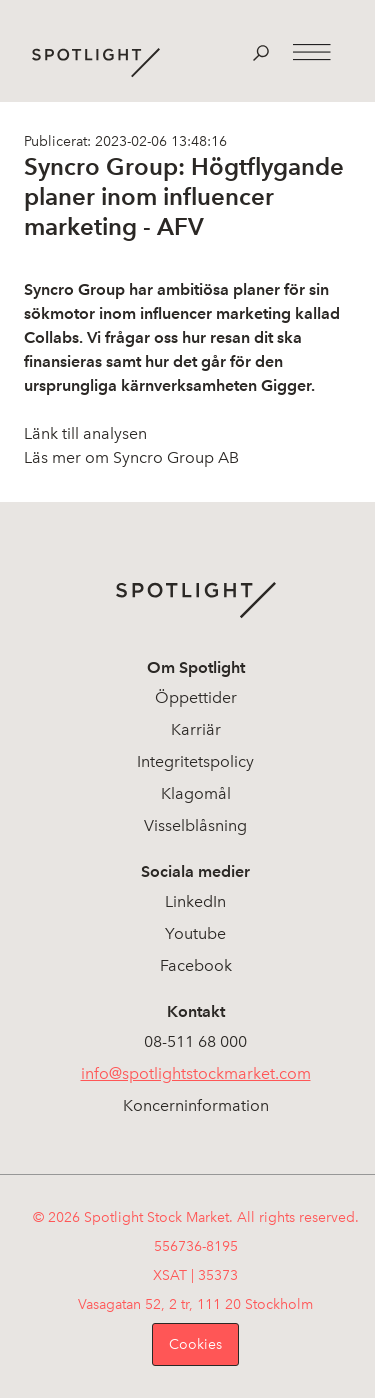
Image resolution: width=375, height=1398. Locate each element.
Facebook (196, 965)
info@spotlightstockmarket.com (196, 1073)
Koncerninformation (196, 1105)
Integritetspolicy (195, 761)
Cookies (195, 1344)
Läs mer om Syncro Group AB (131, 457)
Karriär (196, 729)
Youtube (195, 933)
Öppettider (196, 697)
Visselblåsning (195, 825)
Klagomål (196, 793)
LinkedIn (195, 901)
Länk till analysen (85, 433)
